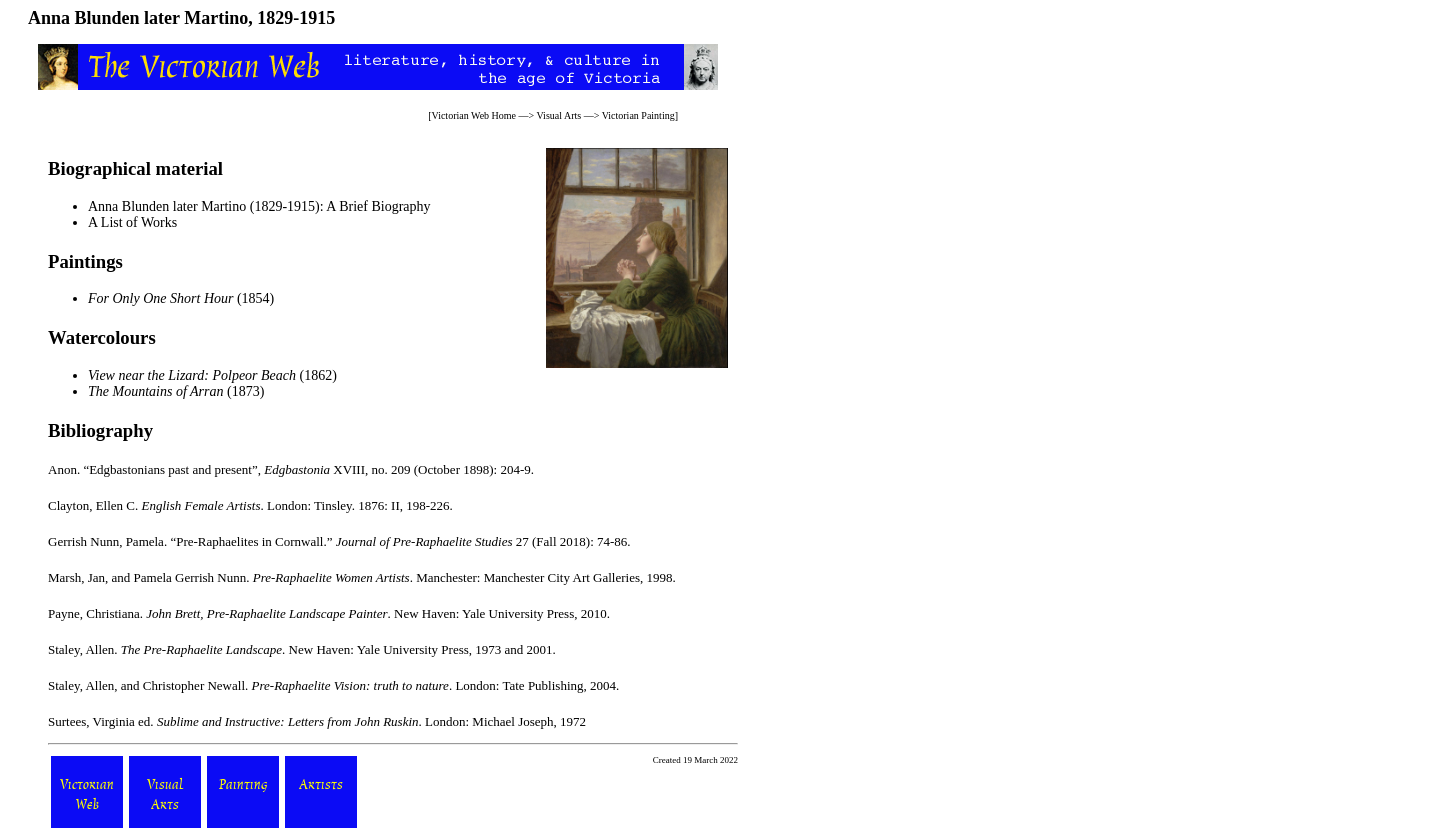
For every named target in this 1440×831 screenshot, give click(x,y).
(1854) (181, 298)
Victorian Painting (638, 115)
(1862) (212, 375)
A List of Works (132, 222)
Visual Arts (559, 115)
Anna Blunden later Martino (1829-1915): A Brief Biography (259, 206)
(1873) (176, 391)
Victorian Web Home (474, 115)
